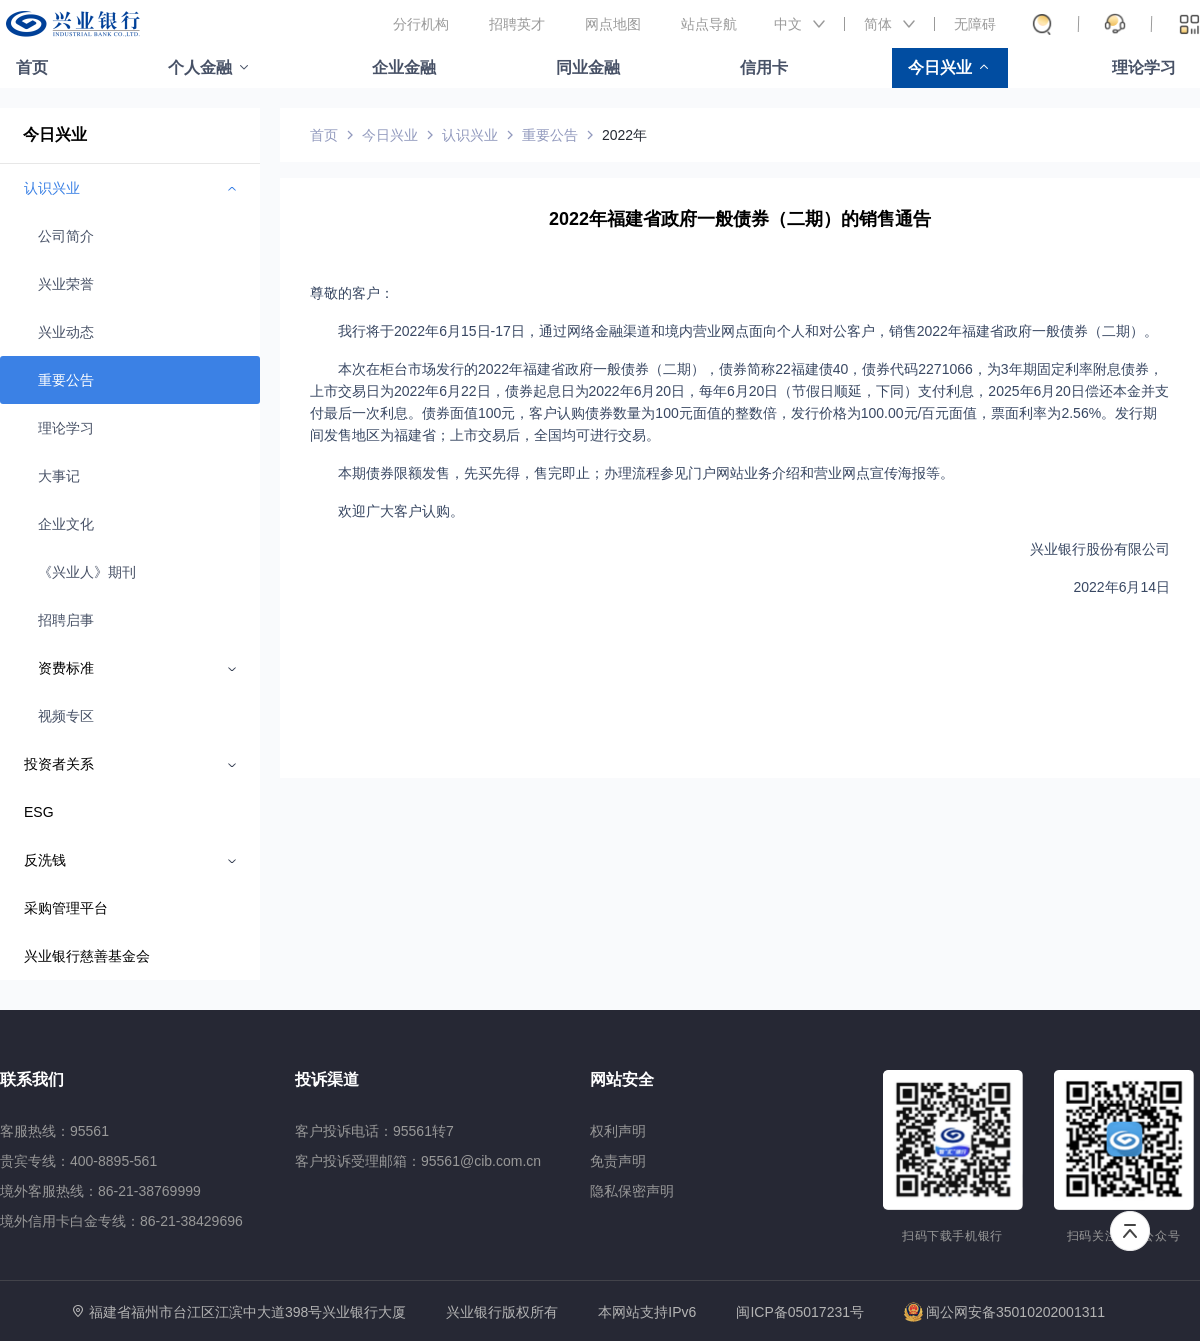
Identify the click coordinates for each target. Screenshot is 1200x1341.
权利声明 (618, 1131)
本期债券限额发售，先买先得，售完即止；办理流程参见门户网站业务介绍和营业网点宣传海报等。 (646, 473)
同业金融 (588, 67)
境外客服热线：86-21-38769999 (100, 1191)
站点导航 (709, 24)
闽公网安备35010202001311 (1004, 1312)
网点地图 (613, 24)
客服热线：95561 (54, 1131)
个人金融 (200, 67)
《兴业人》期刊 (87, 572)
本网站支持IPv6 (647, 1312)
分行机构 (421, 24)
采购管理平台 (66, 908)
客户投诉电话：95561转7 (374, 1131)
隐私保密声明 (632, 1191)
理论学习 (1144, 67)
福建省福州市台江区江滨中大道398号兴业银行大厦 (247, 1312)
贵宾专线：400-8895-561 (78, 1161)
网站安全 (622, 1079)
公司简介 (66, 236)
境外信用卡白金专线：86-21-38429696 (121, 1221)
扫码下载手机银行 (952, 1236)
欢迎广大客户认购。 (401, 511)
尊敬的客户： (352, 293)
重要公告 (66, 380)
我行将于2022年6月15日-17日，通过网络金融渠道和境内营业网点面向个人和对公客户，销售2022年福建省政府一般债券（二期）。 (748, 331)
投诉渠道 (327, 1079)
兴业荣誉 (66, 284)
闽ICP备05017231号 (800, 1312)
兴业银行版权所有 (502, 1312)
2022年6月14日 (1121, 587)
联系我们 (32, 1079)
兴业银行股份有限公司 (1100, 549)
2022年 (624, 135)
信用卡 (764, 67)
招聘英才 (517, 24)
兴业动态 (66, 332)
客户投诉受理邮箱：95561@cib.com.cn (418, 1161)
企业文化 (66, 524)
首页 (32, 67)
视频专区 (66, 716)
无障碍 (975, 24)
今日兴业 (940, 67)
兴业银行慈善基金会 (87, 956)
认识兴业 (470, 135)
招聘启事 (66, 620)
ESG (39, 812)
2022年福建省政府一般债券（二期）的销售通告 (740, 219)
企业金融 (404, 67)
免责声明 (618, 1161)
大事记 (59, 476)
